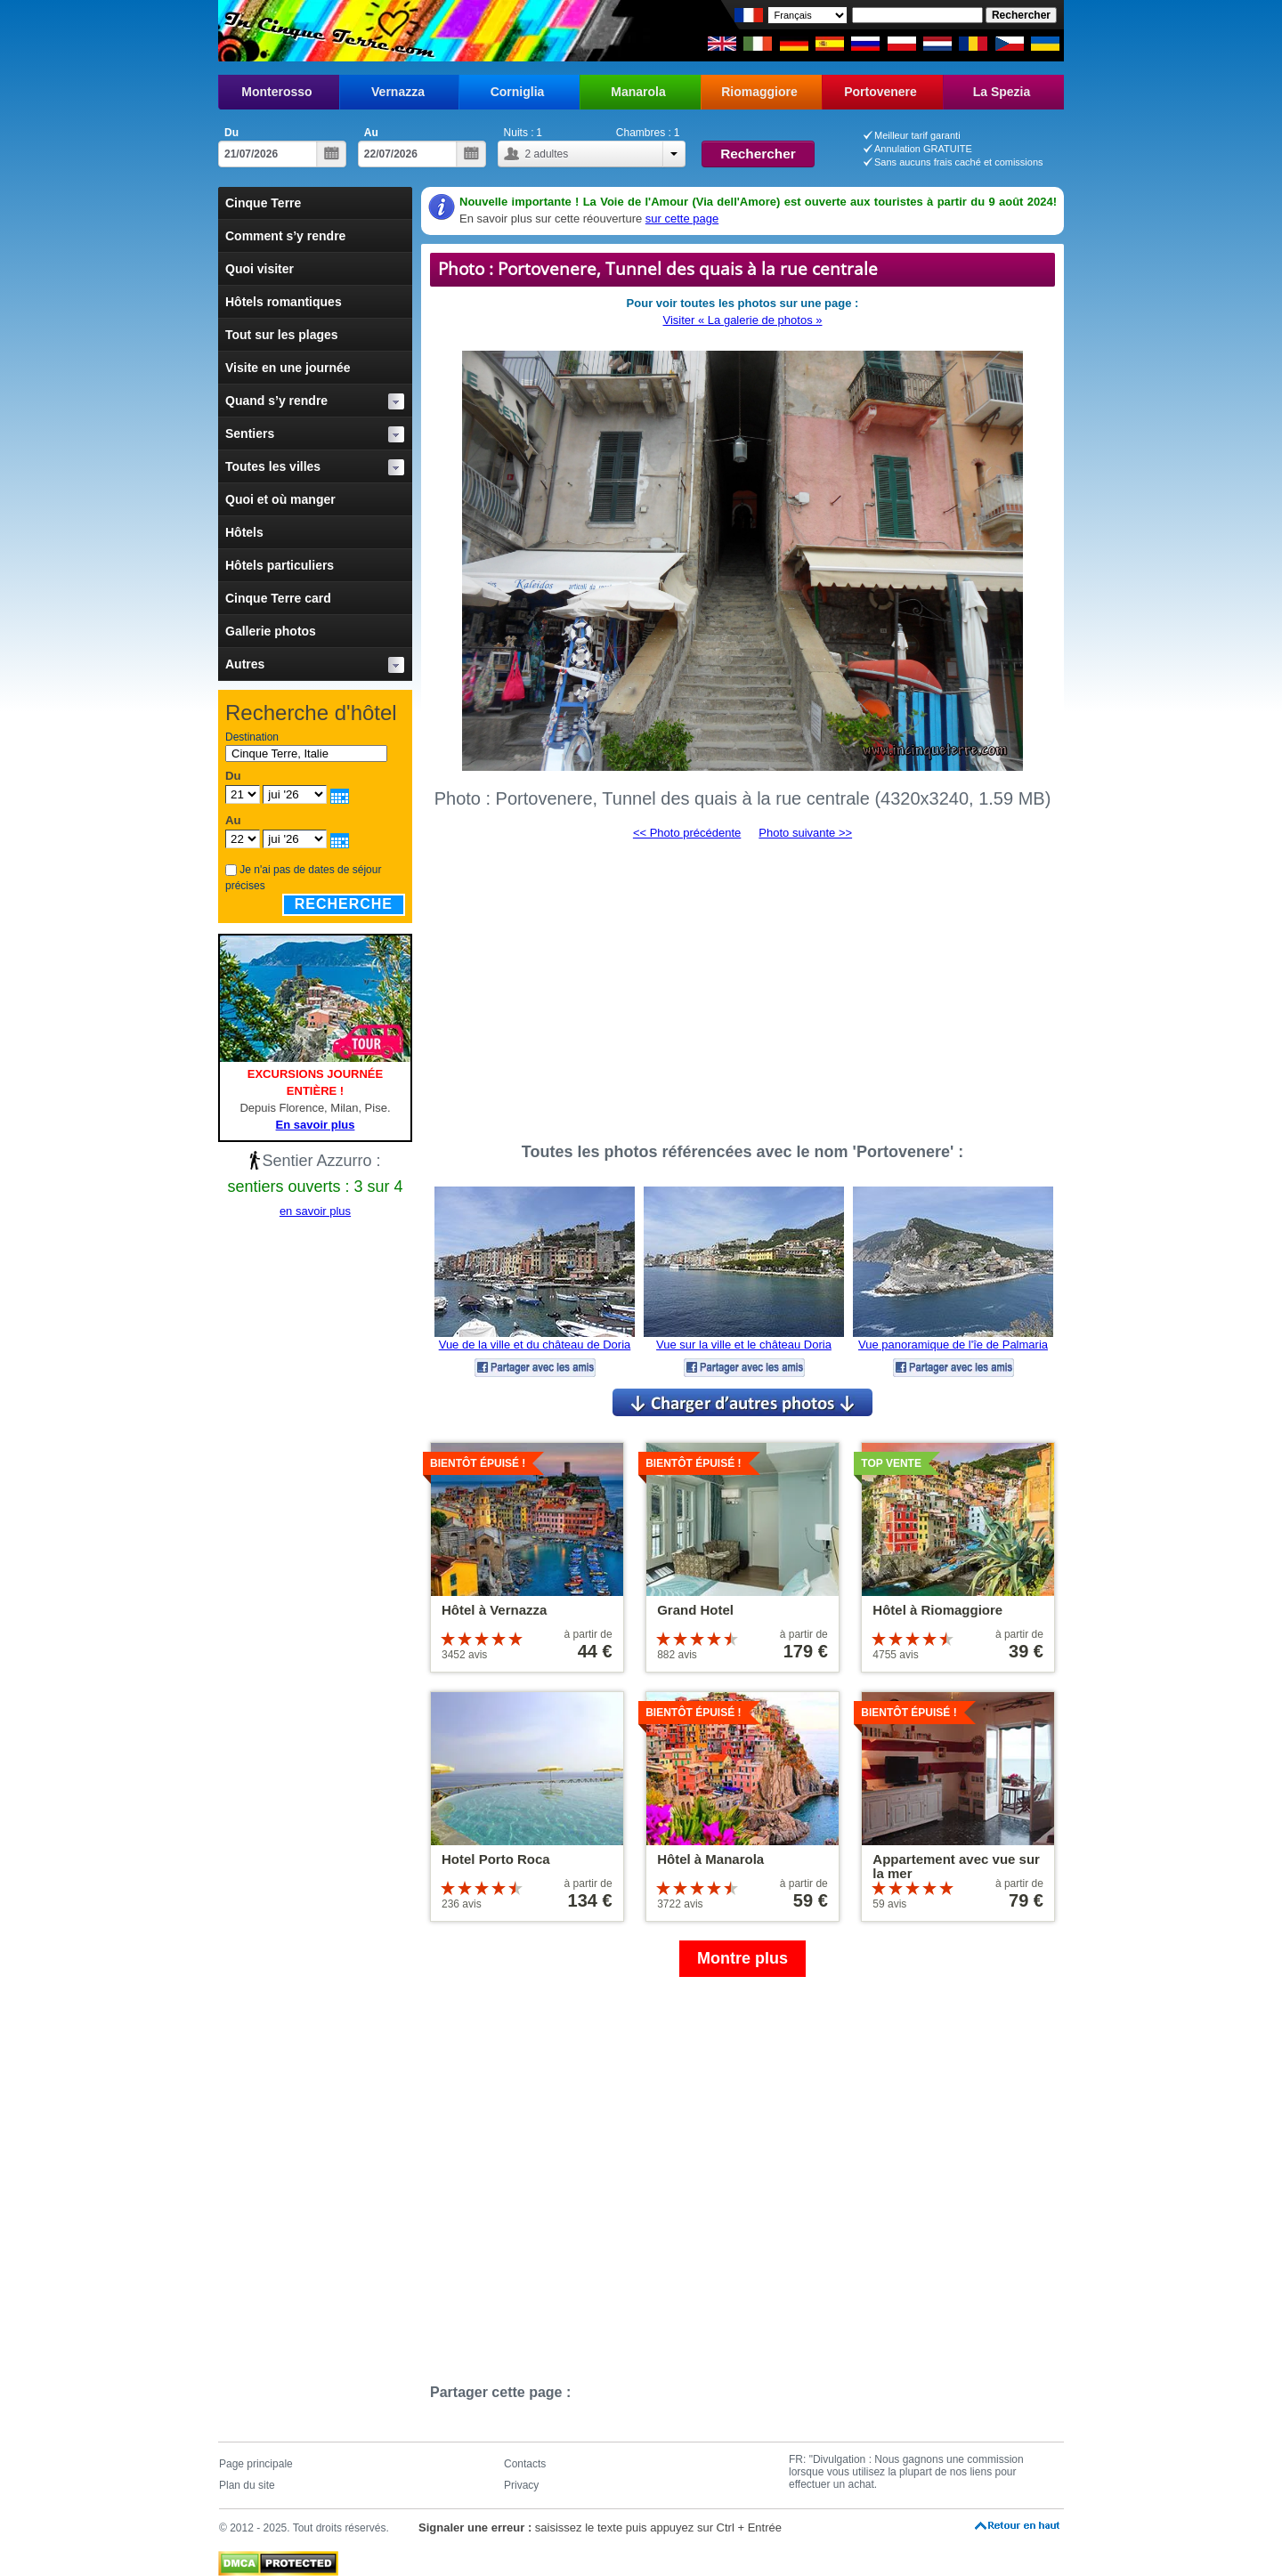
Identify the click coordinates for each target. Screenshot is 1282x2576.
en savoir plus (315, 1211)
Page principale (256, 2464)
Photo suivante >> (805, 832)
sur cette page (681, 218)
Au (371, 132)
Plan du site (247, 2485)
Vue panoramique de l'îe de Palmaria (953, 1344)
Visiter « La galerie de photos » (743, 320)
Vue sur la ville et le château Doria (744, 1344)
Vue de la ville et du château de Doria (535, 1344)
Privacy (521, 2485)
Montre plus (742, 1958)
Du (231, 132)
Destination (252, 737)
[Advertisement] (742, 983)
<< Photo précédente (687, 832)
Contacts (525, 2464)
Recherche (344, 903)
